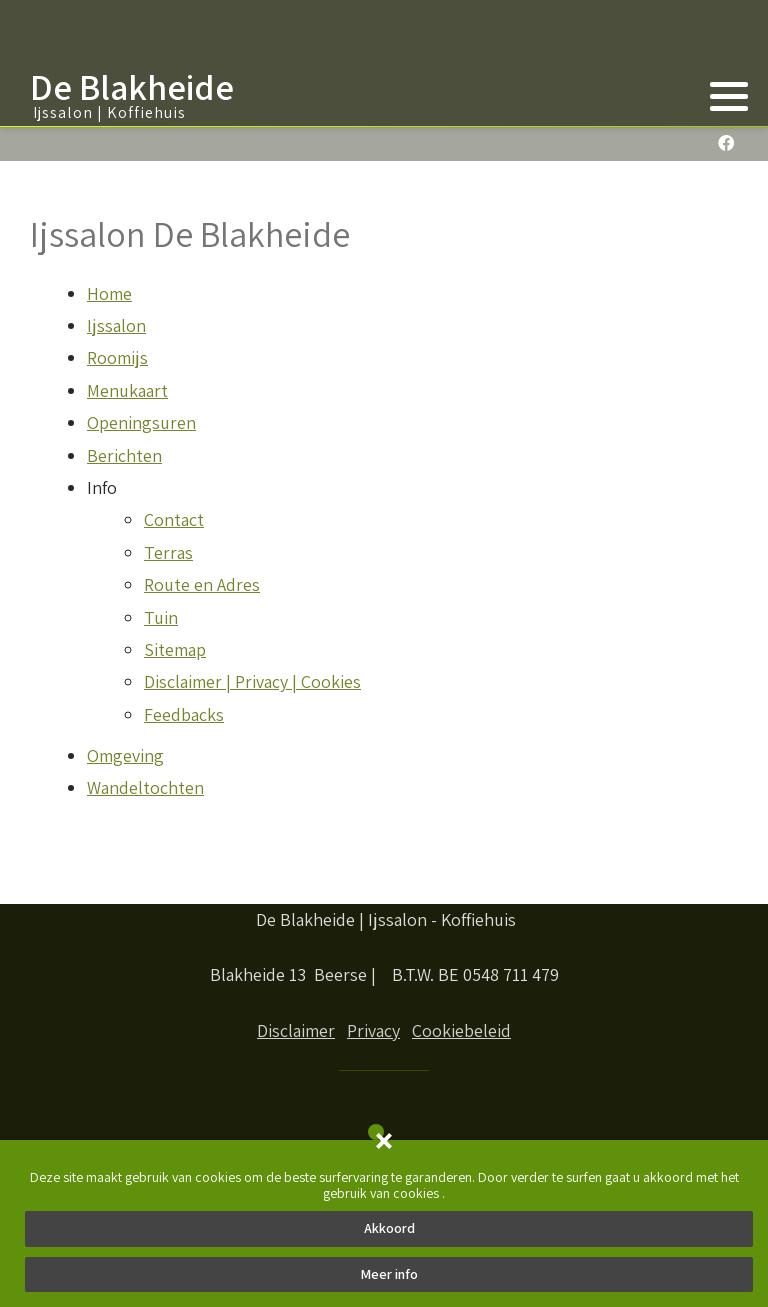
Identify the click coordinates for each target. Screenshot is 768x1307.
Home (109, 293)
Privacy (373, 1030)
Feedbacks (184, 714)
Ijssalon (116, 325)
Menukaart (127, 390)
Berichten (124, 455)
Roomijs (117, 357)
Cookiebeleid (461, 1030)
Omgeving (125, 755)
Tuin (161, 617)
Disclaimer (296, 1030)
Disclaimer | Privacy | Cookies (252, 681)
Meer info (389, 1274)
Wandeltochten (145, 787)
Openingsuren (141, 422)
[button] (729, 96)
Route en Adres (202, 584)
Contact (174, 519)
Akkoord (389, 1228)
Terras (168, 552)
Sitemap (175, 649)
